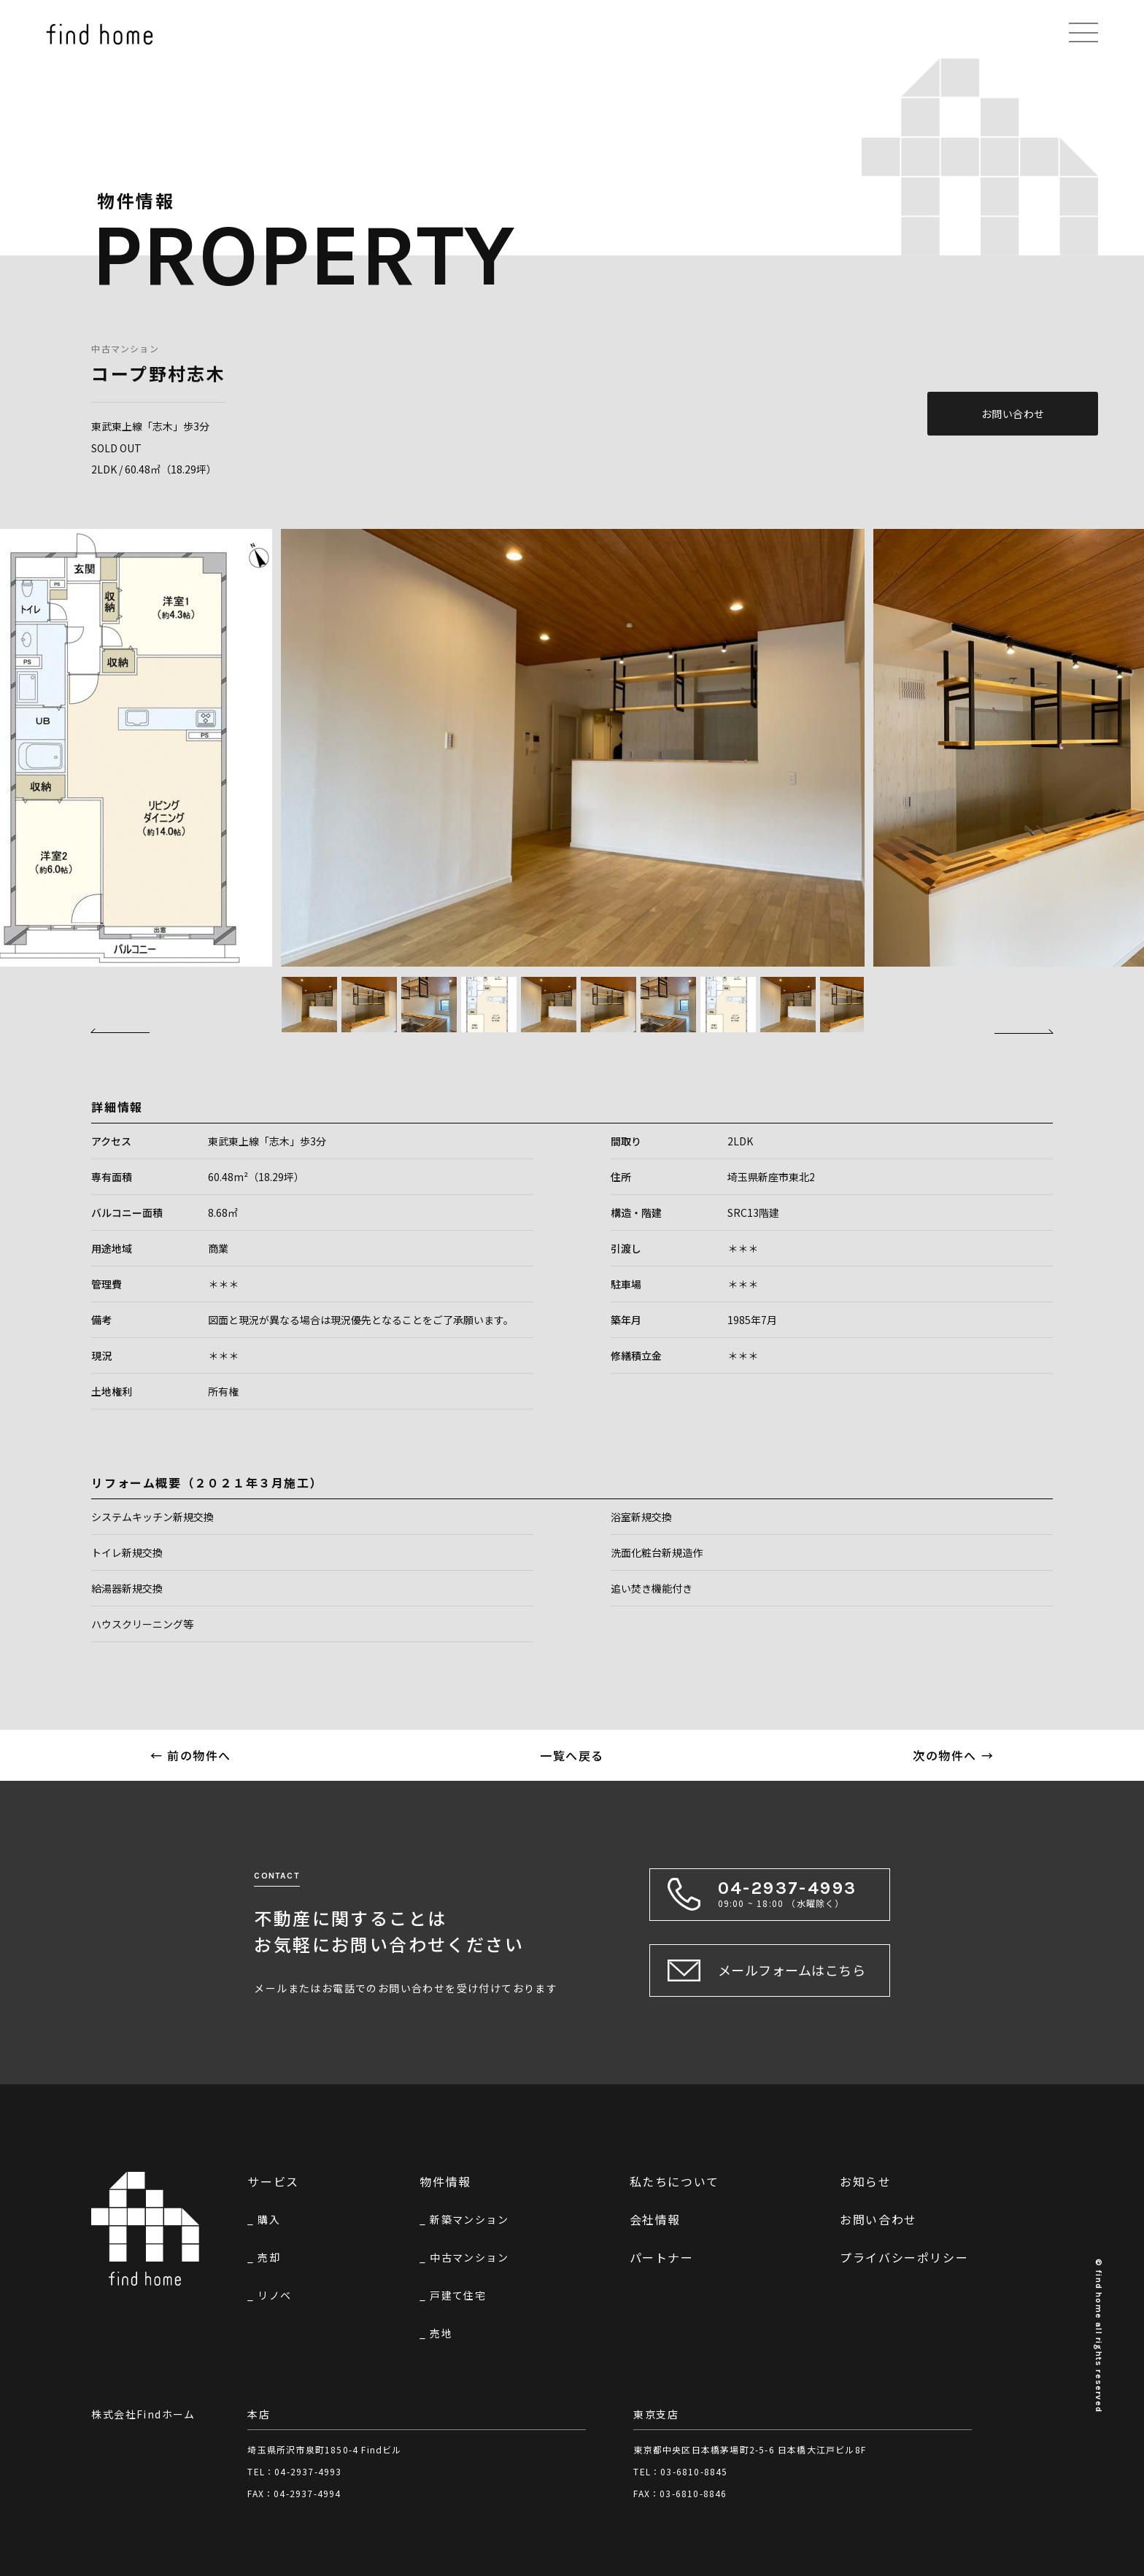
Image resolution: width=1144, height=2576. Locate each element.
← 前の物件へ (190, 1755)
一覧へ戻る (572, 1755)
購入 (269, 2219)
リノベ (274, 2295)
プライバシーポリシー (904, 2257)
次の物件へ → (953, 1755)
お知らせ (865, 2181)
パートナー (662, 2257)
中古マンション (124, 348)
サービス (272, 2181)
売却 (269, 2257)
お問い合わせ (1013, 413)
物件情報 (445, 2181)
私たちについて (674, 2181)
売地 (441, 2333)
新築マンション (469, 2219)
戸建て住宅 (458, 2295)
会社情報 (655, 2219)
